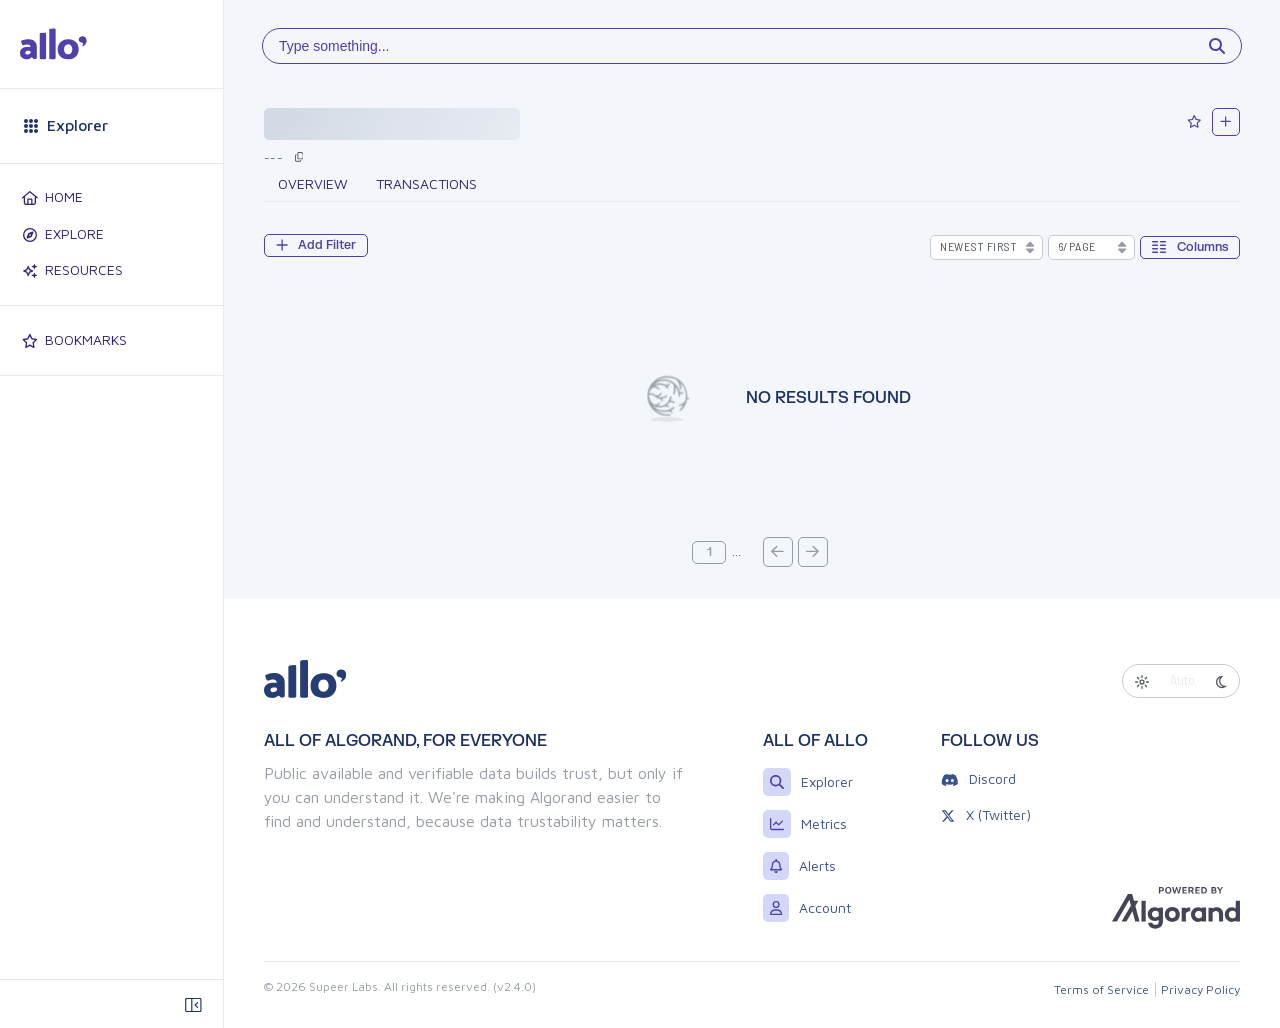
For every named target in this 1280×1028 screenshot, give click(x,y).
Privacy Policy (1200, 989)
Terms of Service (1101, 989)
